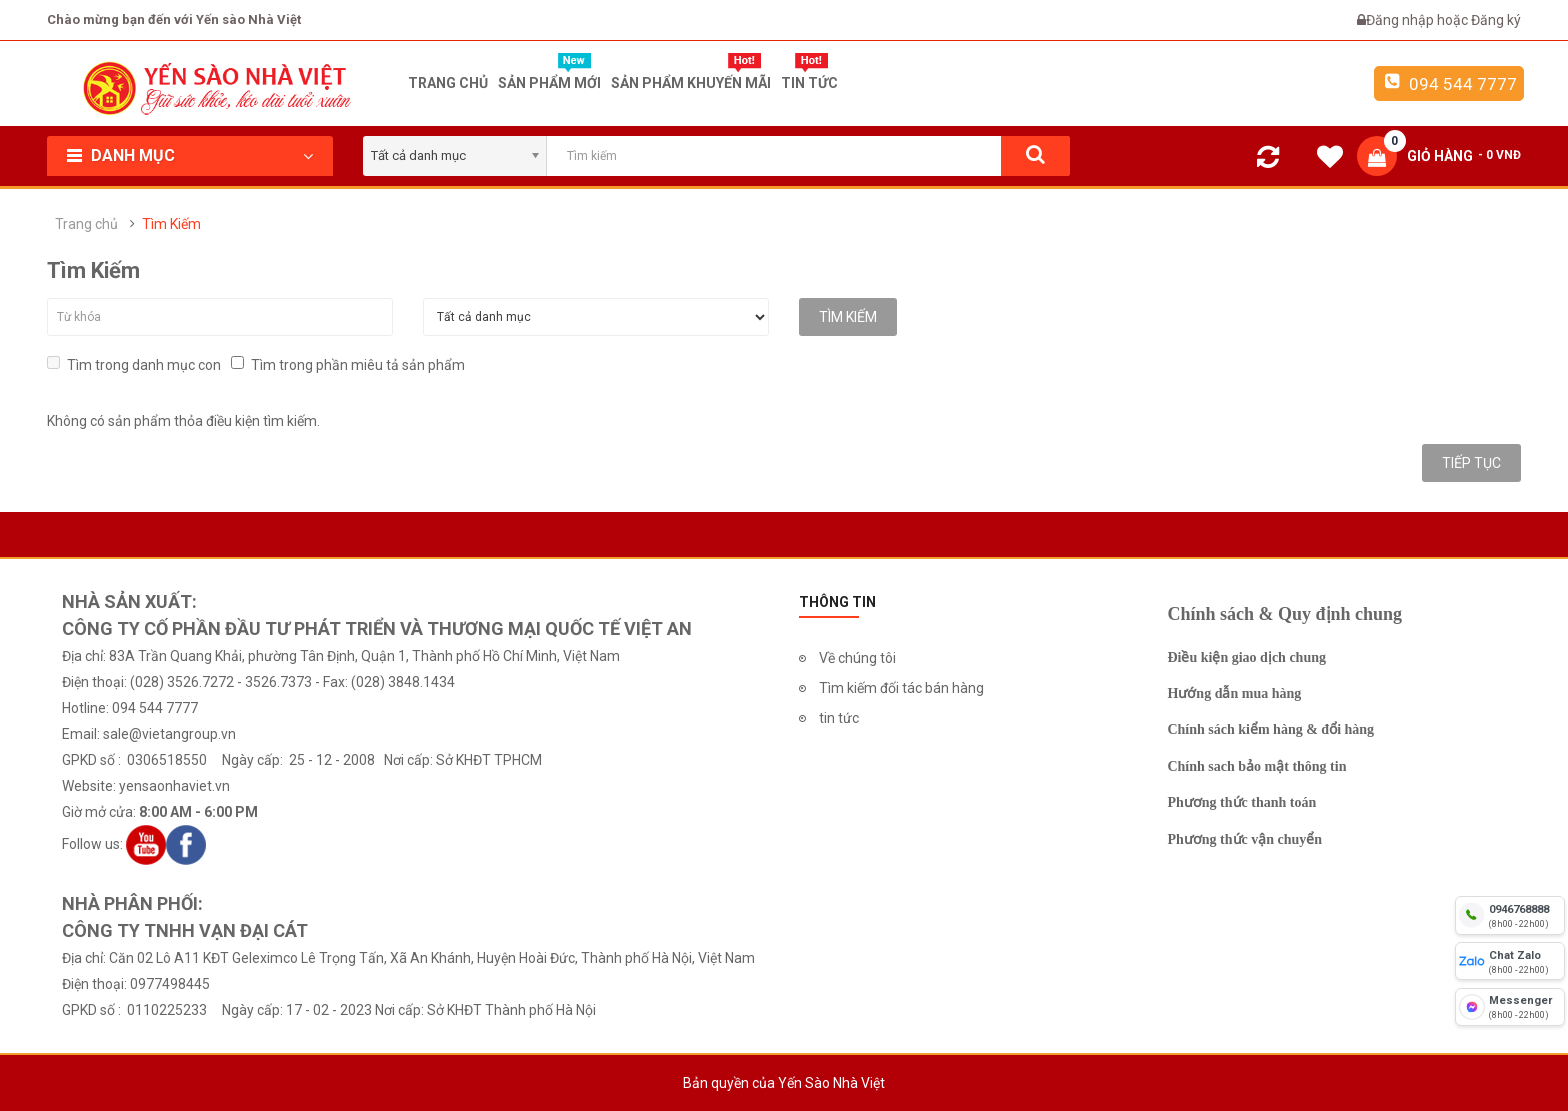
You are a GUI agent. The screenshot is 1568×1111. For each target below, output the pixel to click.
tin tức (839, 718)
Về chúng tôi (857, 658)
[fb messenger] (1510, 1007)
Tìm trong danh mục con (134, 364)
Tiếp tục (1471, 463)
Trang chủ (86, 224)
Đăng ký (1496, 20)
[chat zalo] (1510, 961)
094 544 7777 (1449, 83)
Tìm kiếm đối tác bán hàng (901, 688)
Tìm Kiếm (171, 224)
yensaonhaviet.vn (174, 786)
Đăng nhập (1401, 20)
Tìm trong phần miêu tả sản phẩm (348, 364)
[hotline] (1510, 915)
